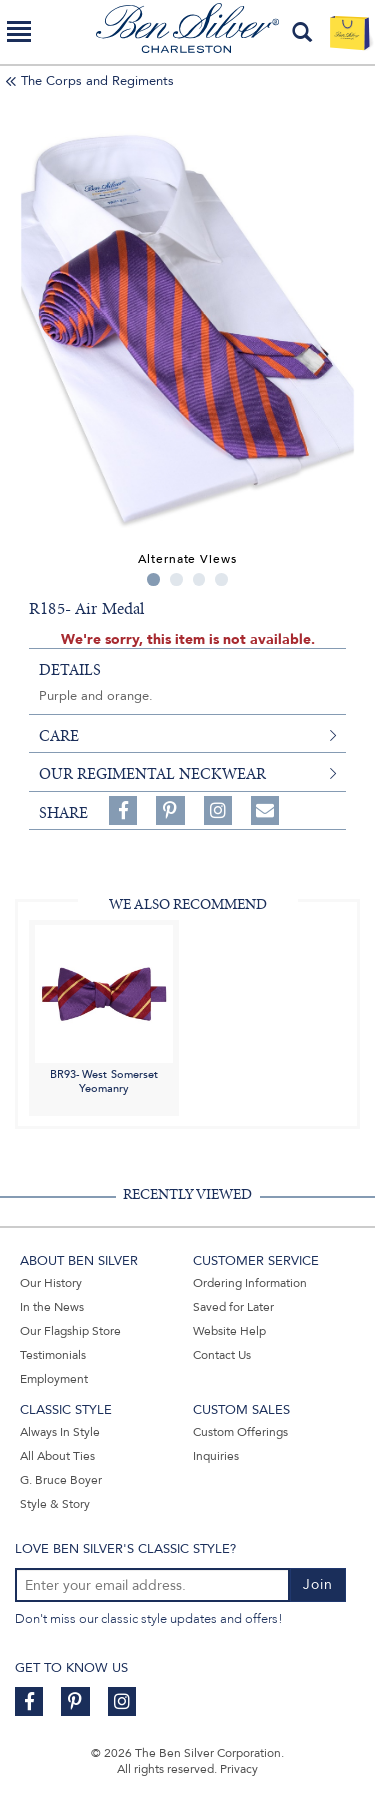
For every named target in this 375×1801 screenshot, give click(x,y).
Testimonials (53, 1355)
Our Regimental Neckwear (152, 774)
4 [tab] (221, 579)
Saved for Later (233, 1307)
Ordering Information (250, 1283)
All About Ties (57, 1456)
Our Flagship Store (70, 1331)
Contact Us (222, 1355)
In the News (52, 1307)
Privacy (239, 1769)
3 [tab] (199, 579)
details (70, 670)
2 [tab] (176, 579)
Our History (51, 1283)
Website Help (229, 1331)
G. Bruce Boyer (61, 1480)
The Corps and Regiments (97, 81)
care (59, 736)
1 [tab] (153, 579)
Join (318, 1584)
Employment (54, 1379)
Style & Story (55, 1504)
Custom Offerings (240, 1432)
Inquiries (216, 1456)
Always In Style (60, 1432)
